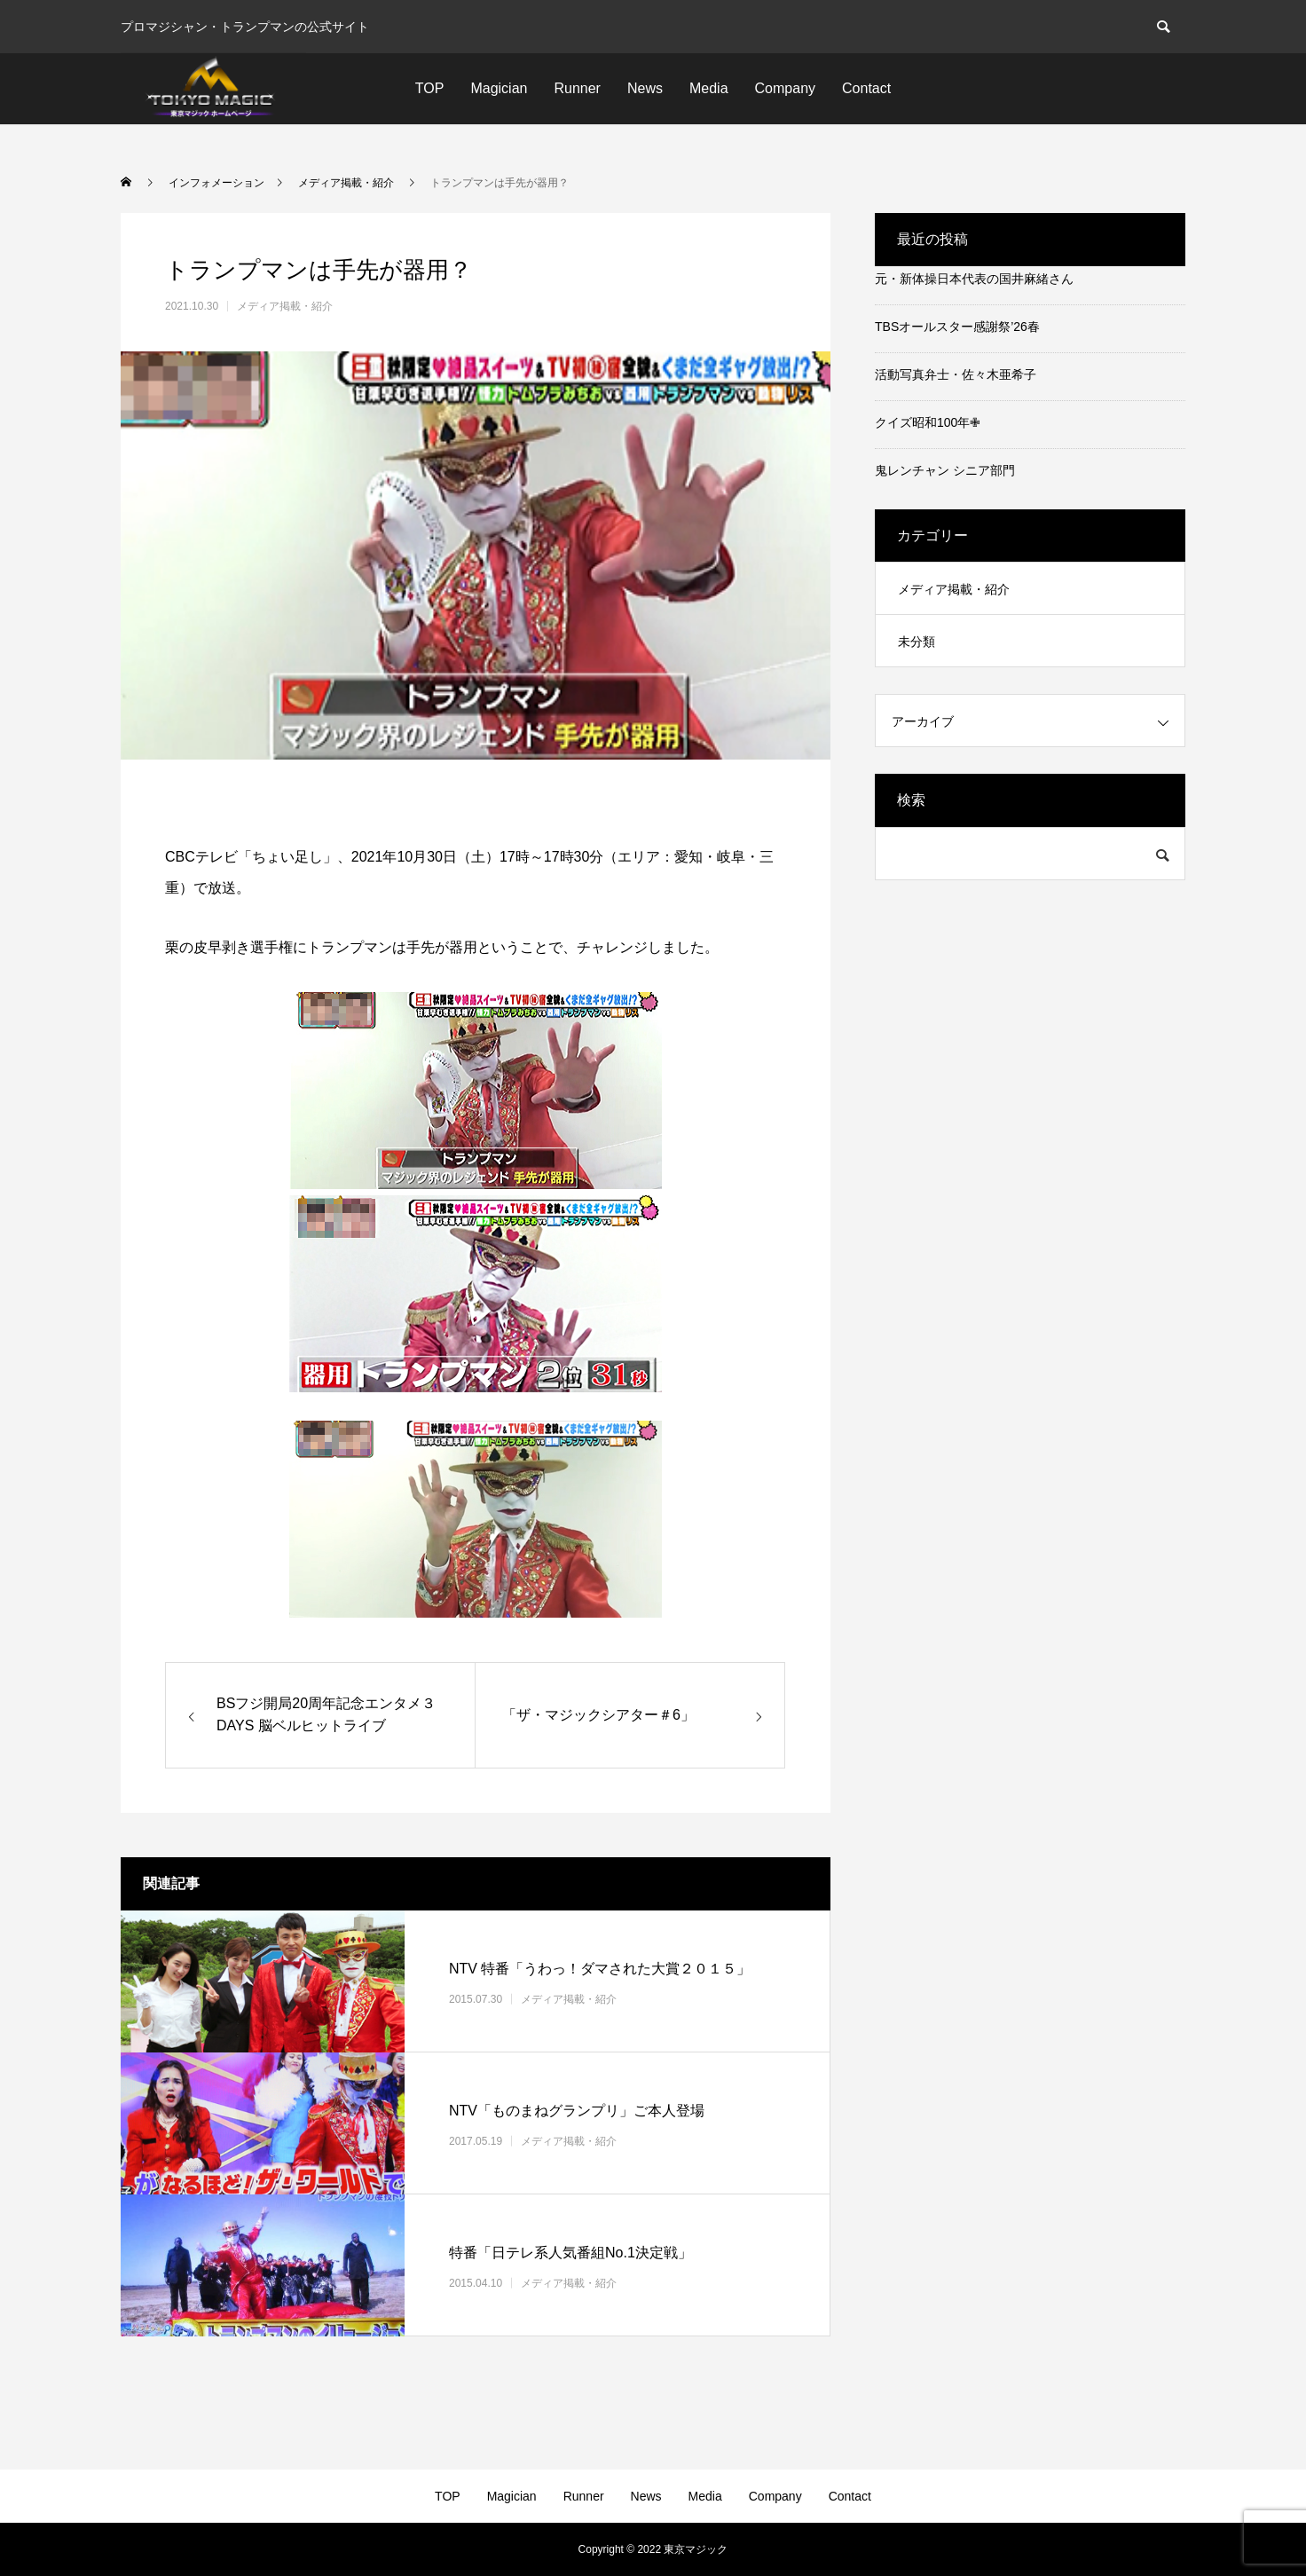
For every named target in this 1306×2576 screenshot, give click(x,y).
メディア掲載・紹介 (285, 306)
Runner (577, 88)
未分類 (916, 641)
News (645, 88)
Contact (866, 88)
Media (708, 88)
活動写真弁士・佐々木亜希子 (955, 374)
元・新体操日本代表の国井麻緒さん (974, 279)
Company (785, 88)
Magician (498, 88)
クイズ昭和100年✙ (927, 422)
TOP (430, 88)
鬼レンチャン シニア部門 (945, 470)
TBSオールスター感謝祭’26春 (957, 326)
